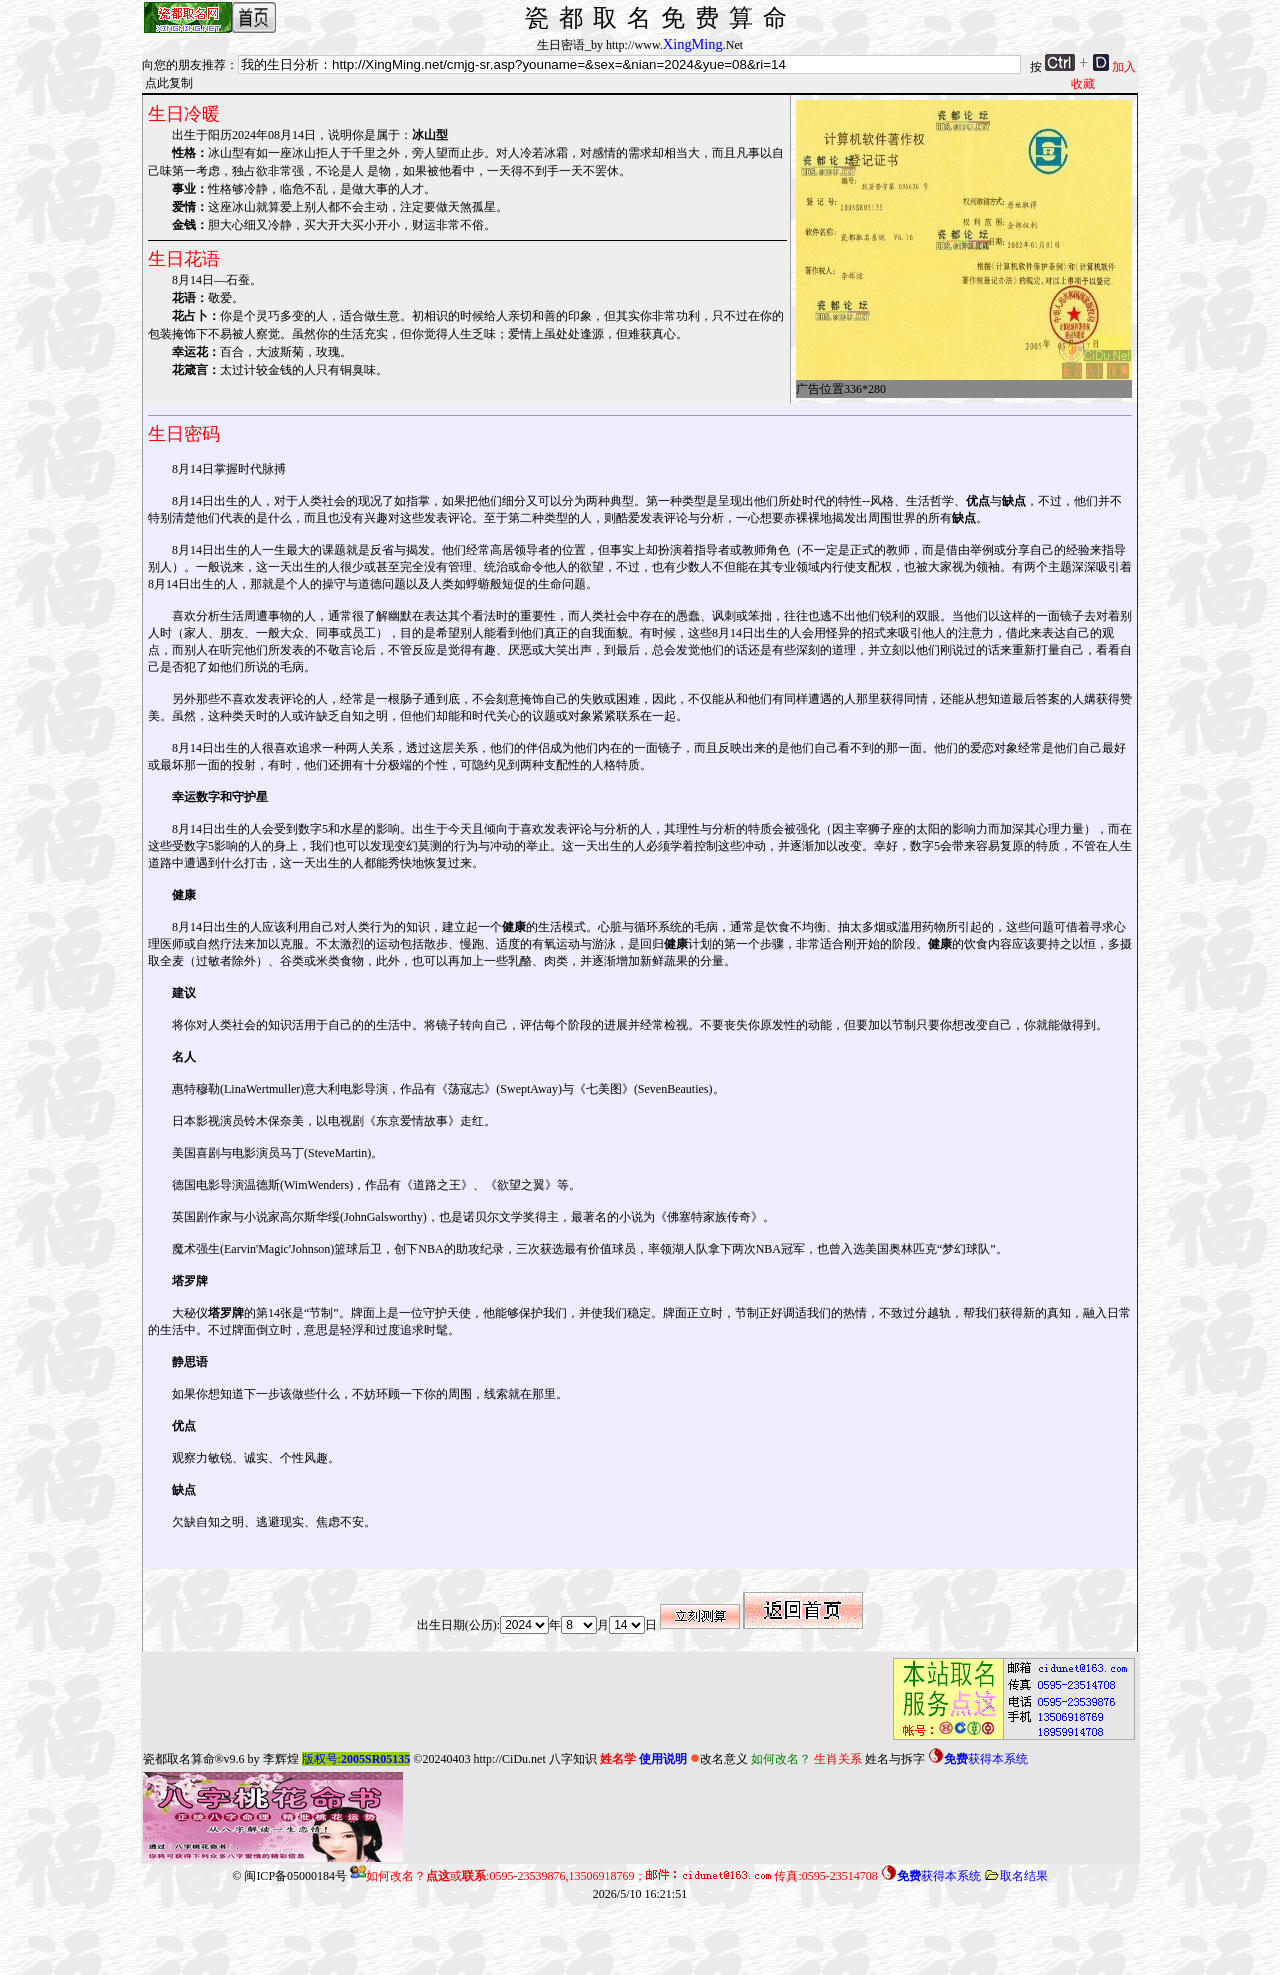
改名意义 (719, 1759)
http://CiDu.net (509, 1759)
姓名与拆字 (895, 1759)
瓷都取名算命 (179, 1759)
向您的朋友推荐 (184, 65)
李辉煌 (281, 1759)
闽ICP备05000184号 (295, 1876)
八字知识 (573, 1759)
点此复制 (169, 83)
